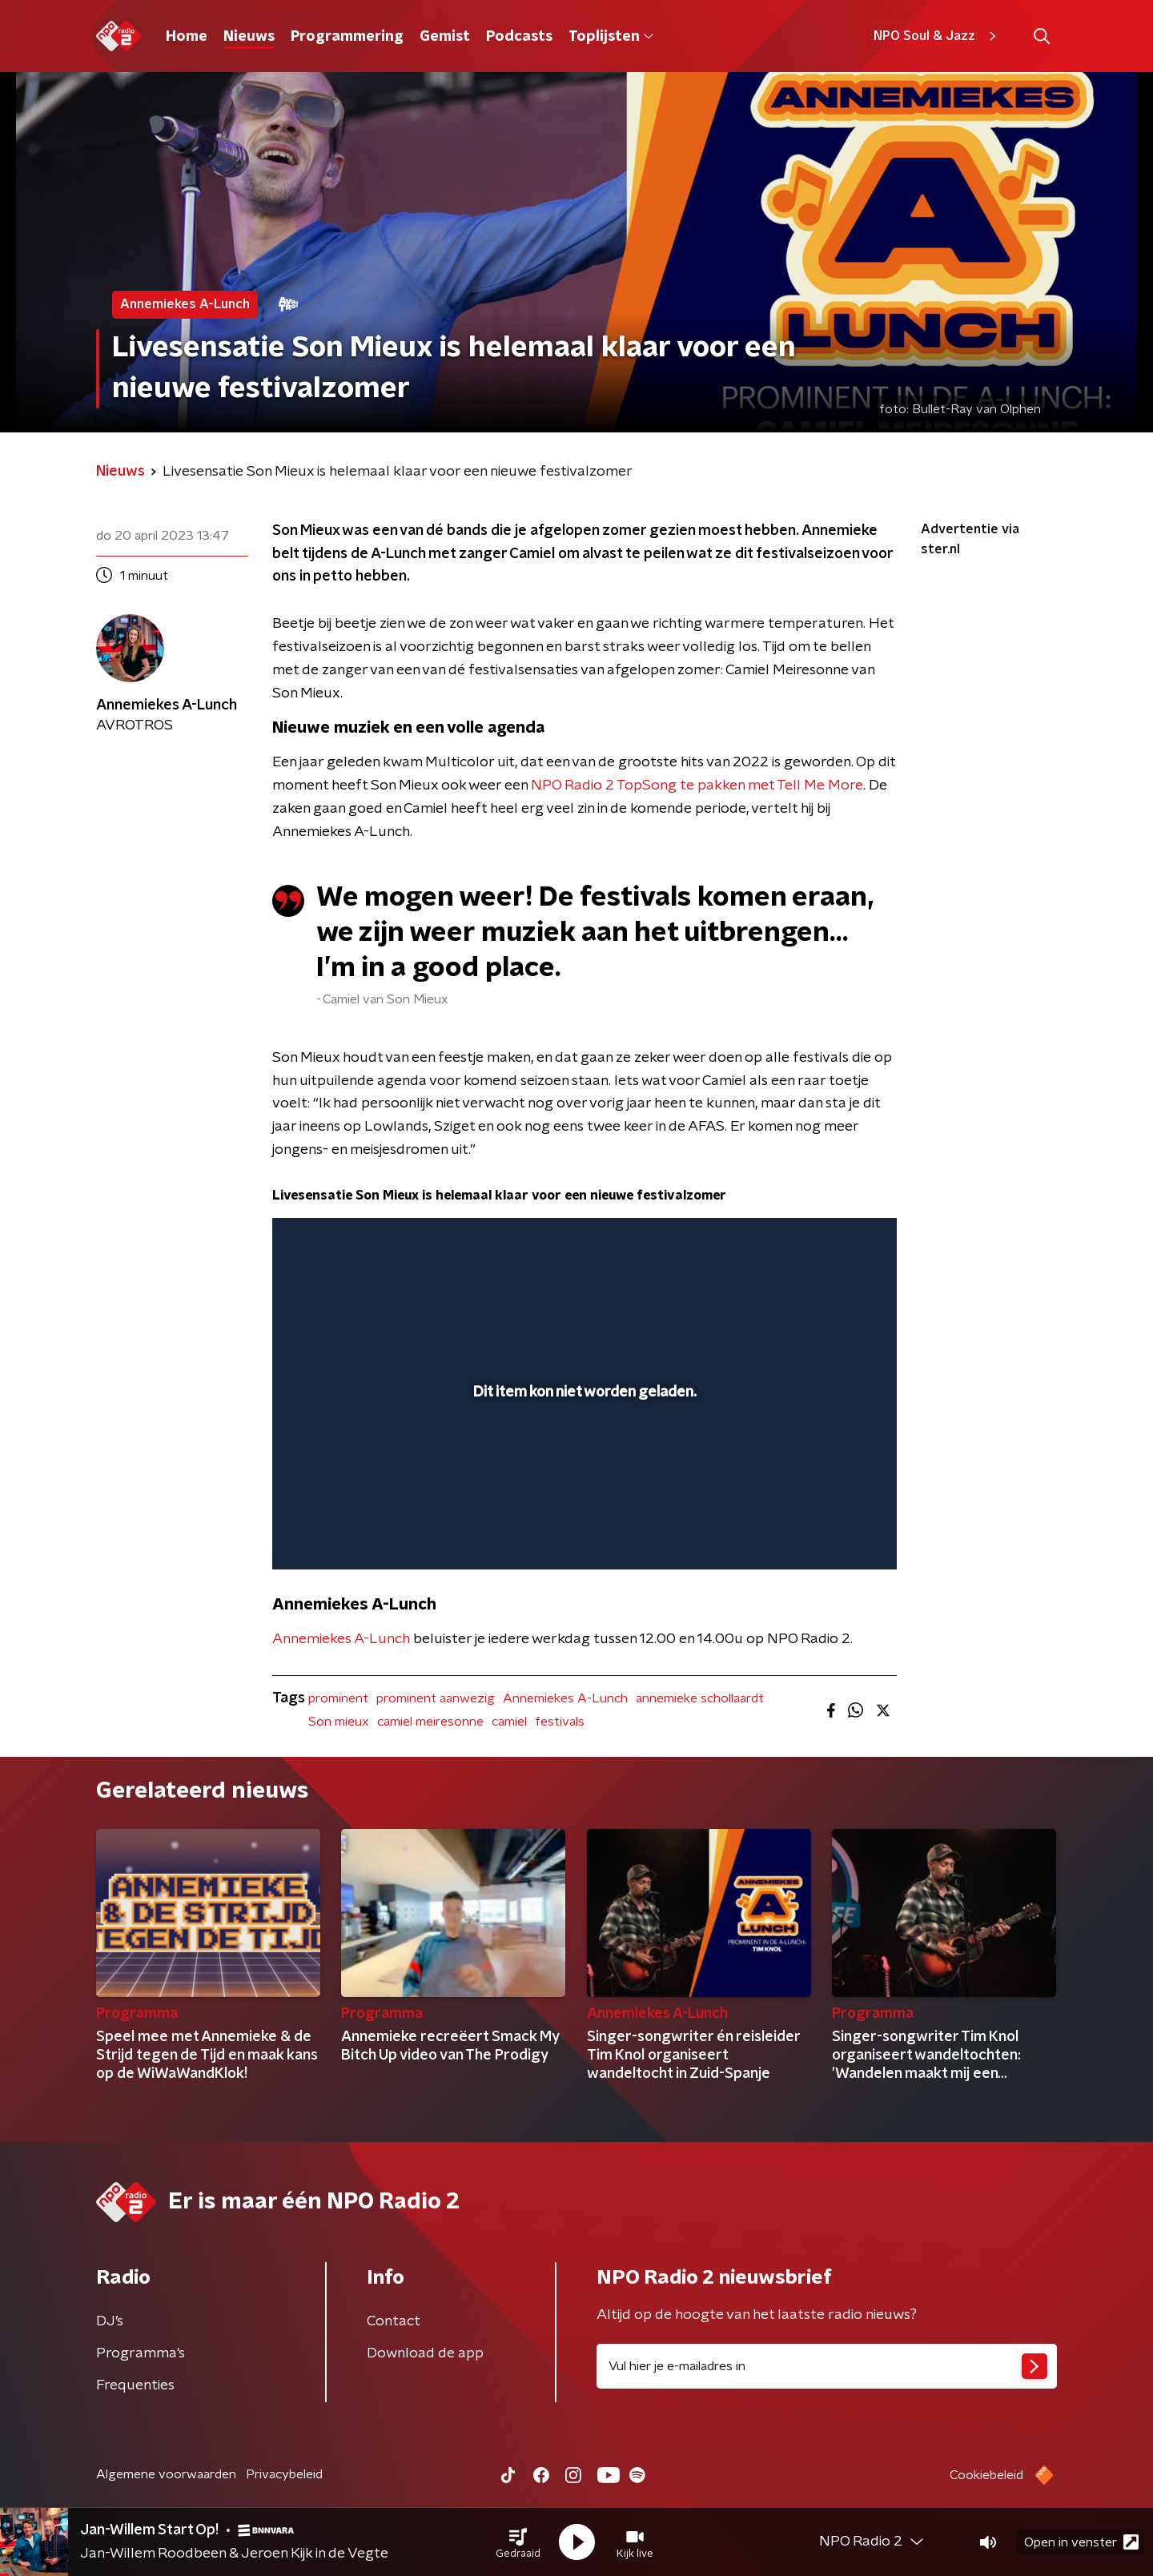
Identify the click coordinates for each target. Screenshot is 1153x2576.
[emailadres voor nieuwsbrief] (827, 2366)
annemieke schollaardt (700, 1698)
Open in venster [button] (1081, 2542)
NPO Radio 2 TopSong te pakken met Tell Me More (697, 785)
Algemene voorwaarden (166, 2474)
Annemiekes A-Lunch (341, 1639)
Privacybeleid (284, 2474)
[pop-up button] (825, 1534)
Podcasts (519, 37)
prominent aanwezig (435, 1698)
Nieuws (249, 37)
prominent (338, 1698)
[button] (518, 2542)
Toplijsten (610, 37)
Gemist (445, 37)
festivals (560, 1721)
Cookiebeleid (986, 2475)
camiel (509, 1721)
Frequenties (135, 2385)
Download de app (425, 2353)
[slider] (582, 1491)
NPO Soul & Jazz (937, 36)
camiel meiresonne (430, 1721)
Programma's (140, 2353)
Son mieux (338, 1721)
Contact (393, 2321)
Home (186, 37)
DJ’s (109, 2321)
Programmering (347, 37)
